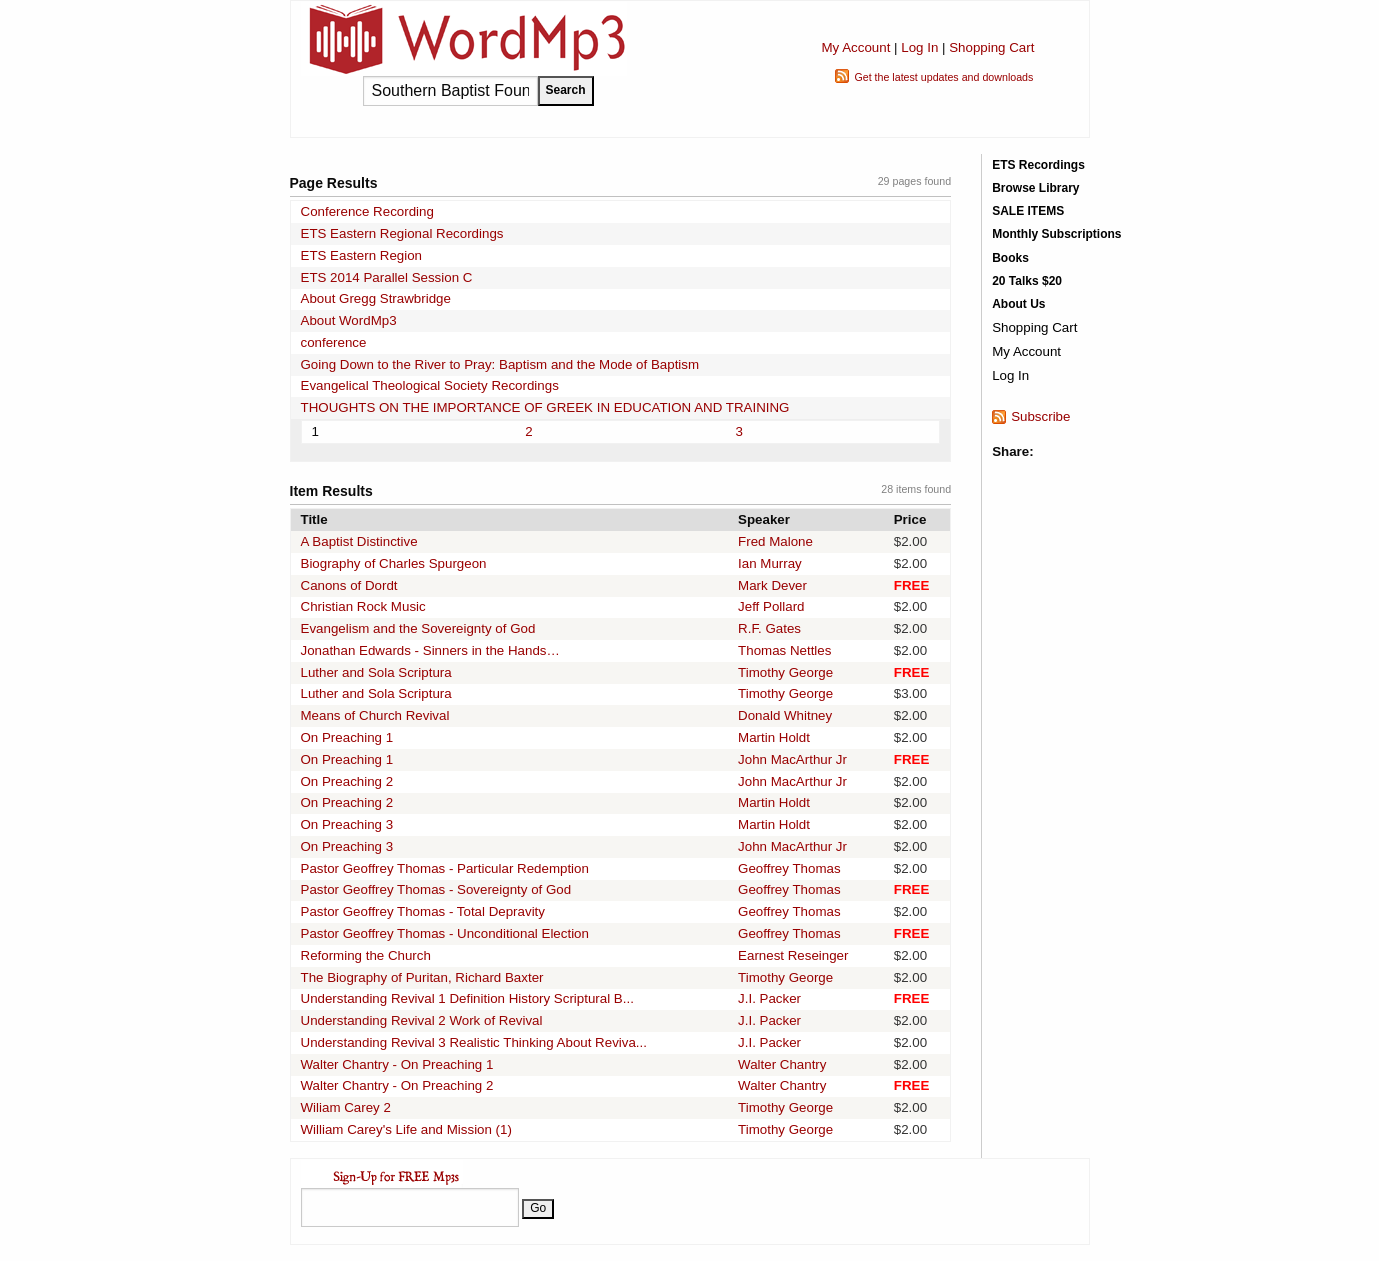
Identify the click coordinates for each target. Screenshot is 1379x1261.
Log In (919, 47)
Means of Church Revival (375, 715)
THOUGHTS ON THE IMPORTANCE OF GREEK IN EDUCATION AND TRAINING (545, 407)
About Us (1018, 304)
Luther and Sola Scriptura (376, 672)
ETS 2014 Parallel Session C (387, 277)
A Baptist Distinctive (359, 541)
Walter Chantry (782, 1064)
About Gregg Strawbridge (376, 298)
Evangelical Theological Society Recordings (430, 385)
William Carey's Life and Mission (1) (406, 1129)
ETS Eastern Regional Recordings (402, 233)
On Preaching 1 (347, 737)
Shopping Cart (991, 47)
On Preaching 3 (347, 824)
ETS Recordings (1038, 165)
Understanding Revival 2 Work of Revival (422, 1020)
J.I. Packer (769, 998)
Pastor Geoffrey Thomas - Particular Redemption (445, 868)
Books (1010, 258)
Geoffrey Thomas (789, 868)
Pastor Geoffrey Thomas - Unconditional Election (445, 933)
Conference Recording (367, 211)
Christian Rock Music (363, 606)
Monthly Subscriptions (1056, 234)
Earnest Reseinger (793, 955)
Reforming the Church (366, 955)
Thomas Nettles (784, 650)
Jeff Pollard (771, 606)
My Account (855, 47)
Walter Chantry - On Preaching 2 (397, 1085)
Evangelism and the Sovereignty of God (418, 628)
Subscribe (1040, 416)
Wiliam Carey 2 (346, 1107)
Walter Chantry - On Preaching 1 (397, 1064)
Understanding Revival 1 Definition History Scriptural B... (467, 998)
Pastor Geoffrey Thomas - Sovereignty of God (436, 889)
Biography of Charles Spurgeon (394, 563)
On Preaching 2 (347, 781)
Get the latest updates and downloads (943, 77)
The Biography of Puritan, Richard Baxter (422, 977)
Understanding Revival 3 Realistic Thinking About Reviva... (474, 1042)
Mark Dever (772, 585)
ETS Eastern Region (362, 255)
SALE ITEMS (1028, 211)
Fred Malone (775, 541)
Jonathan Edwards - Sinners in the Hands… (430, 650)
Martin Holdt (774, 737)
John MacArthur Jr (792, 759)
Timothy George (785, 672)
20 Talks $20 (1027, 281)
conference (334, 342)
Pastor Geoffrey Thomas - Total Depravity (423, 911)
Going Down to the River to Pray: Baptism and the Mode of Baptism (500, 364)
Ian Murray (770, 563)
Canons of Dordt (349, 585)
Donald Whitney (785, 715)
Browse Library (1035, 188)
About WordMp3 (349, 320)
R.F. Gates (769, 628)
